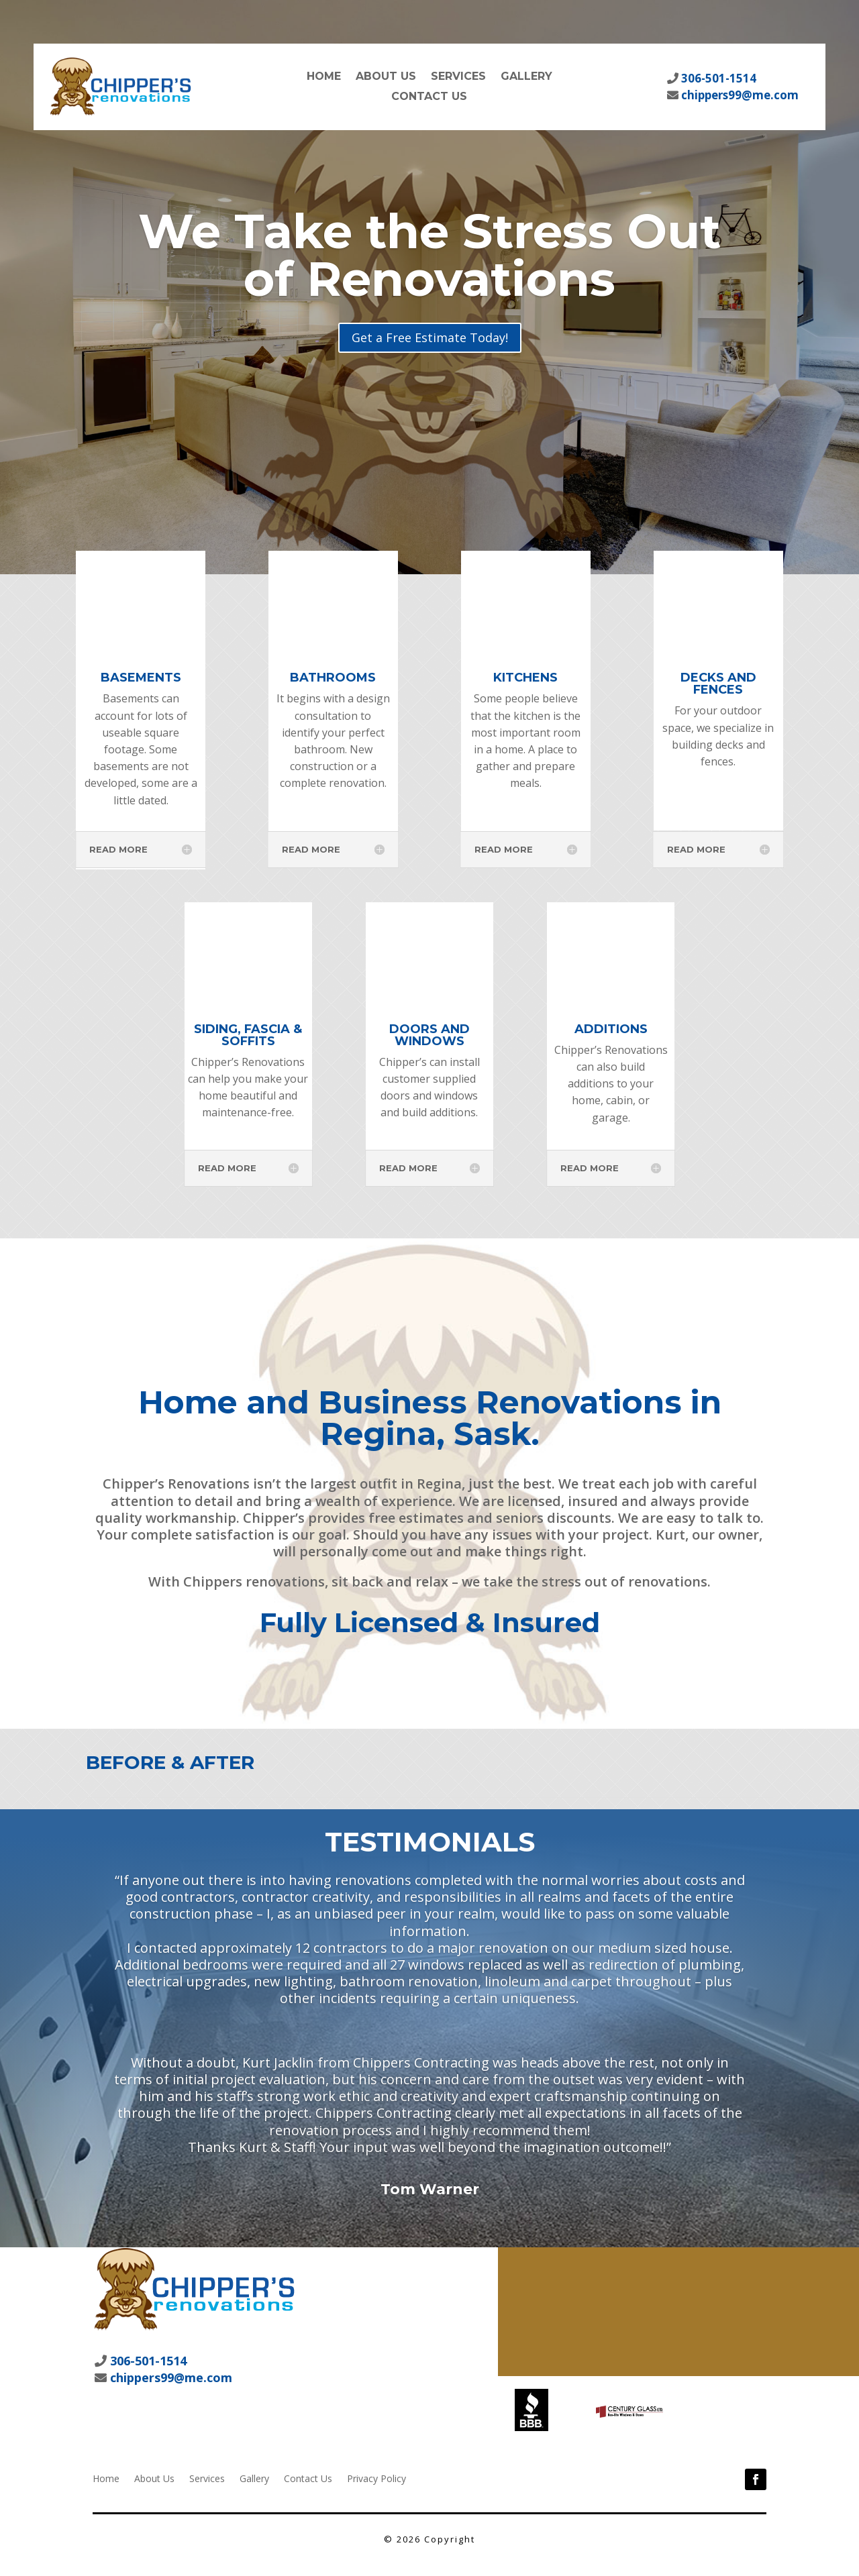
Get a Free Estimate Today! (430, 337)
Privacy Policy (376, 2477)
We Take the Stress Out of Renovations (429, 255)
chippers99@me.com (738, 95)
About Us (386, 77)
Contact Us (429, 97)
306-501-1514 (717, 78)
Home (324, 77)
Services (458, 77)
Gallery (526, 77)
